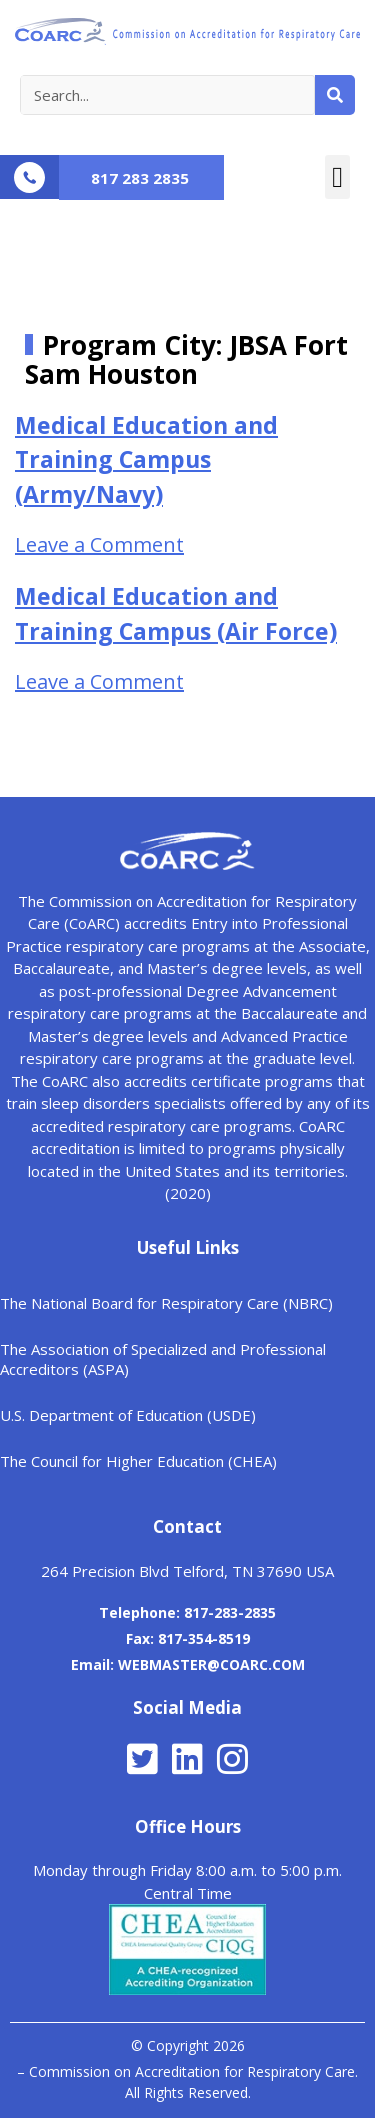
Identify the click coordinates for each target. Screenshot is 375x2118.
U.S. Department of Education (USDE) (128, 1415)
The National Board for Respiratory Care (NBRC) (166, 1303)
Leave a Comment (99, 544)
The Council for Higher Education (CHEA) (138, 1461)
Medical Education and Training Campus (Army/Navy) (146, 459)
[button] (337, 177)
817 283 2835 (140, 178)
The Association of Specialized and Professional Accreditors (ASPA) (163, 1359)
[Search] (335, 95)
